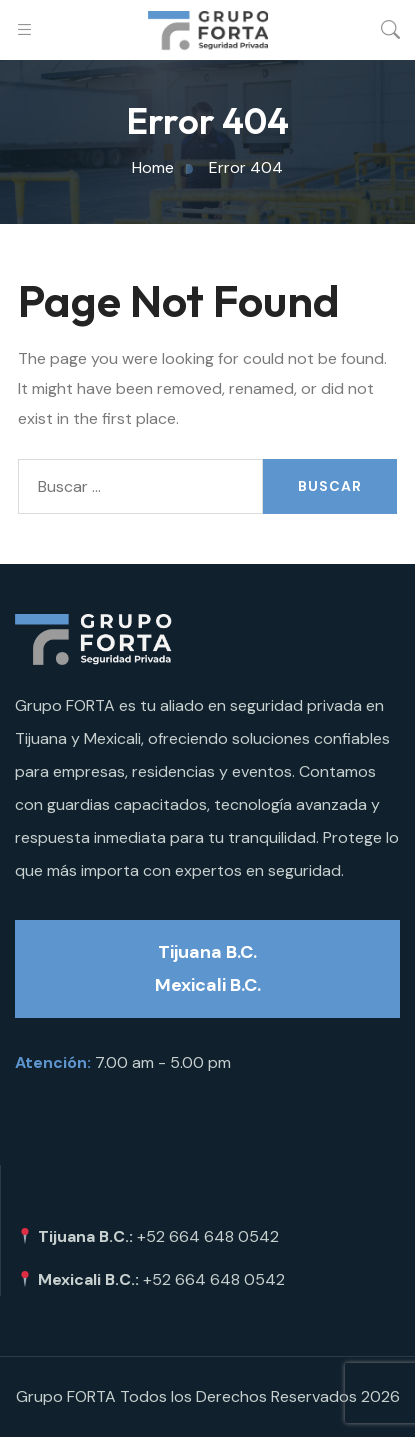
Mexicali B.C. (208, 985)
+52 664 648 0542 (208, 1236)
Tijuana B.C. (207, 952)
